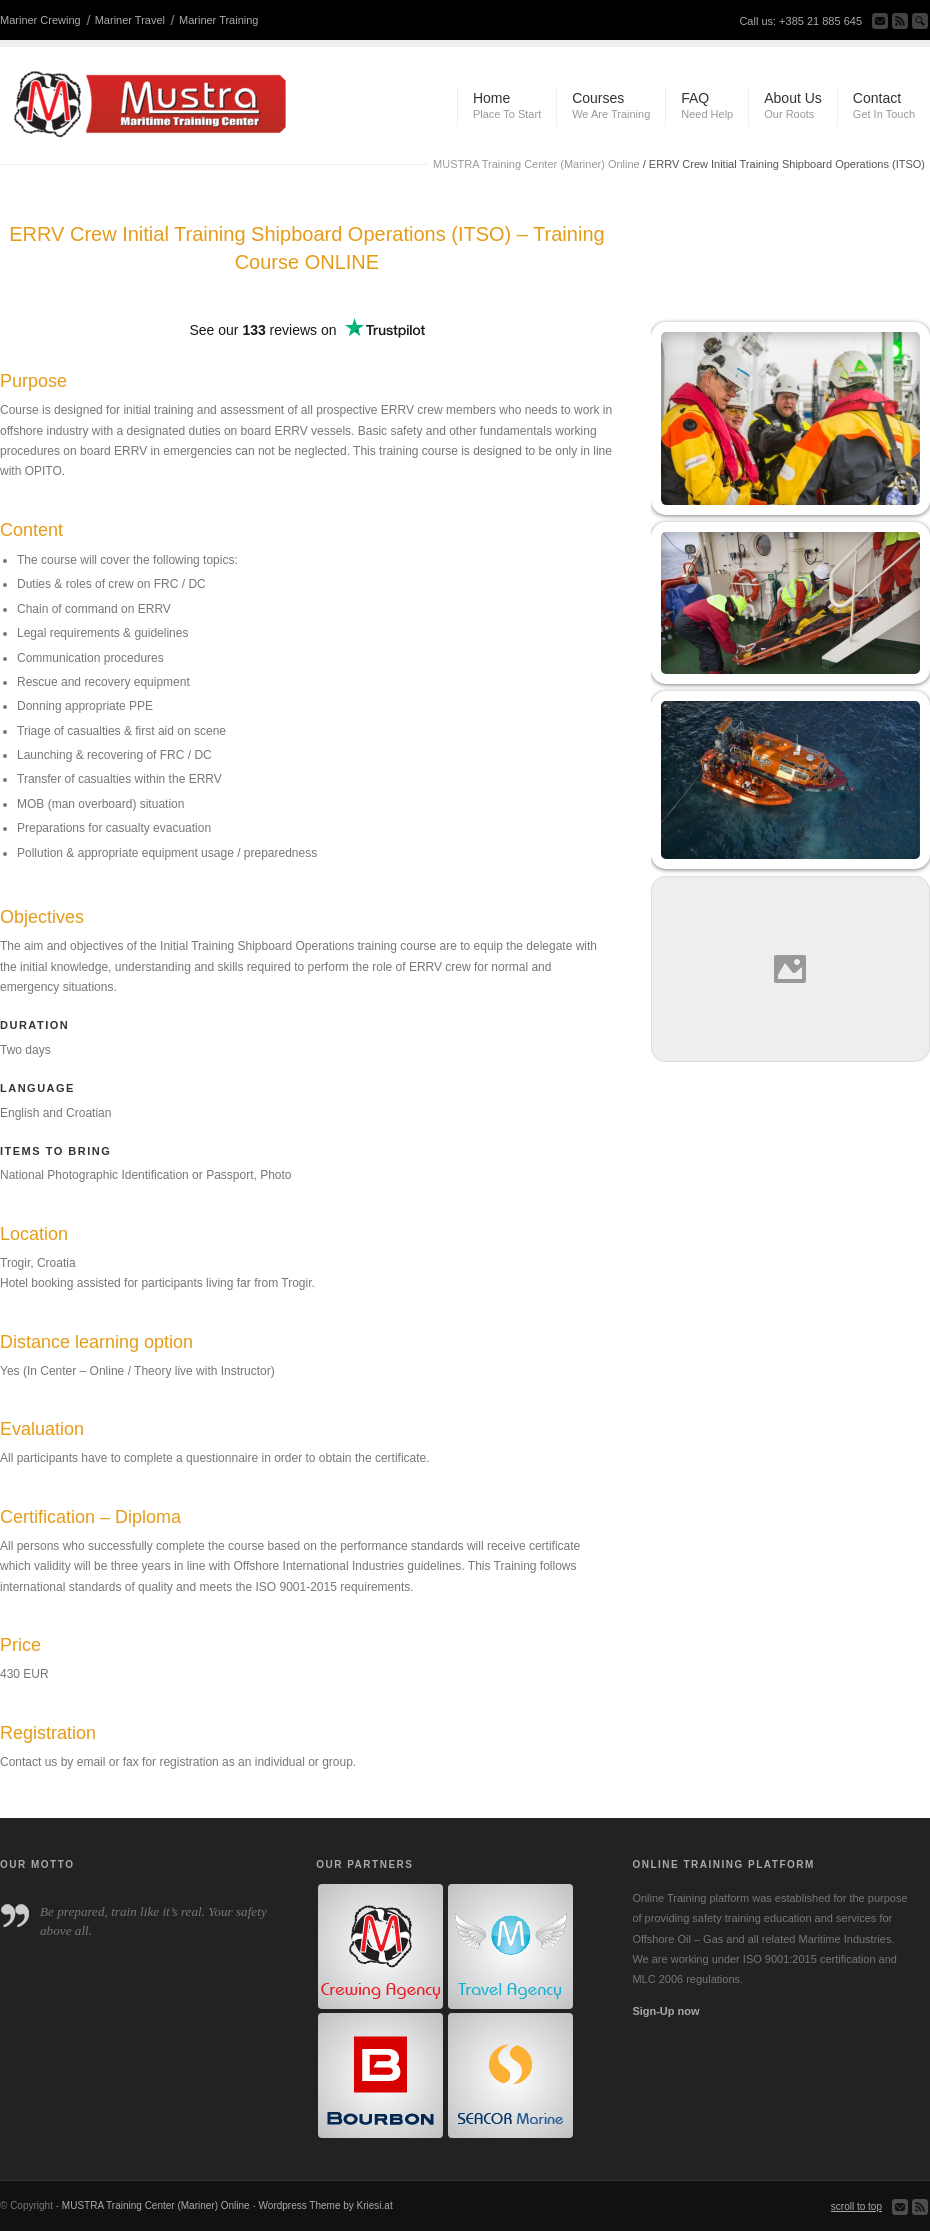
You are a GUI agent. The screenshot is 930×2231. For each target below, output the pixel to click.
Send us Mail (880, 21)
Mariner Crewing (40, 20)
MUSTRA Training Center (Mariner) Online (536, 164)
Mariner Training (218, 20)
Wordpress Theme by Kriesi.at (326, 2205)
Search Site (920, 21)
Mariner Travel (130, 20)
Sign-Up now (665, 2011)
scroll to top (856, 2206)
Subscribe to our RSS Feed (900, 21)
